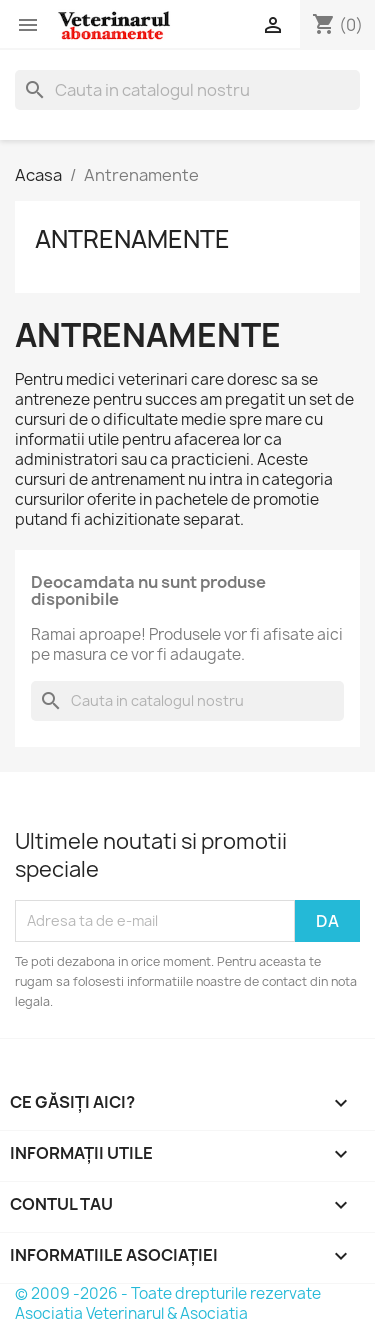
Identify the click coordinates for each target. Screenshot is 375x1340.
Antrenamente (132, 239)
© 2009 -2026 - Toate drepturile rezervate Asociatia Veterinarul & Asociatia (168, 1303)
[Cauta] (187, 90)
